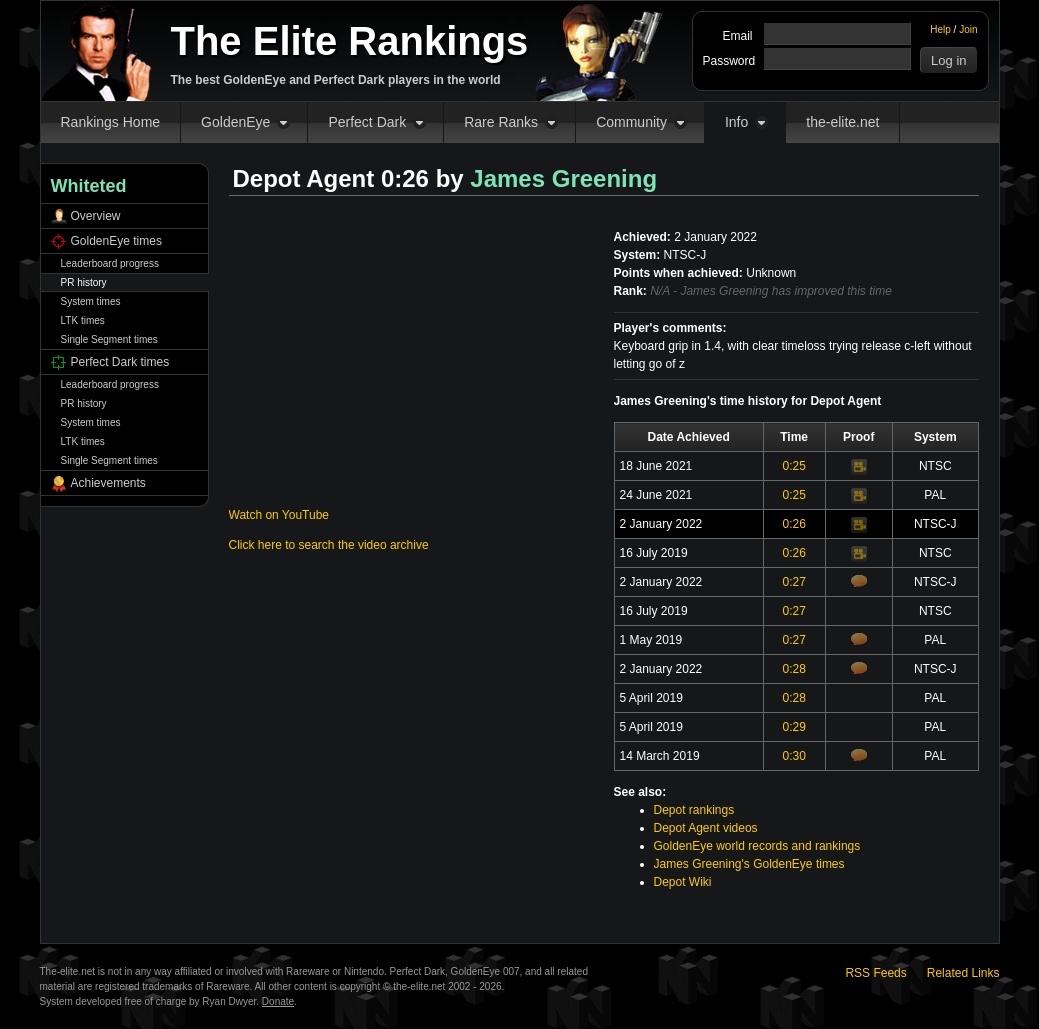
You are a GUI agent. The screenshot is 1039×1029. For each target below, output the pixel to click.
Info (736, 122)
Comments (859, 581)
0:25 (793, 466)
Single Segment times (109, 339)
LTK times (83, 320)
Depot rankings (694, 810)
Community (631, 122)
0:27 (793, 582)
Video (859, 467)
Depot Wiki (683, 882)
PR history (84, 282)
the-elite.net (842, 122)
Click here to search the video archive (329, 545)
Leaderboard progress (110, 263)
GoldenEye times (116, 241)
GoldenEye (235, 122)
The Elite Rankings (350, 41)
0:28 (793, 669)
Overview (96, 216)
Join (968, 29)
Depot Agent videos (706, 828)
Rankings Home (111, 122)
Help (940, 29)
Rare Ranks (501, 122)
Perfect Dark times (120, 362)
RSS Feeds (875, 973)
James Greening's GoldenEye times (749, 864)
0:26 (793, 524)
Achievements (108, 483)
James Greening (563, 178)
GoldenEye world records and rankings (757, 846)
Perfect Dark (367, 122)
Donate (278, 1001)
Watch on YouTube (279, 515)
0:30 (793, 756)
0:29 (793, 727)
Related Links (963, 973)
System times (91, 301)
